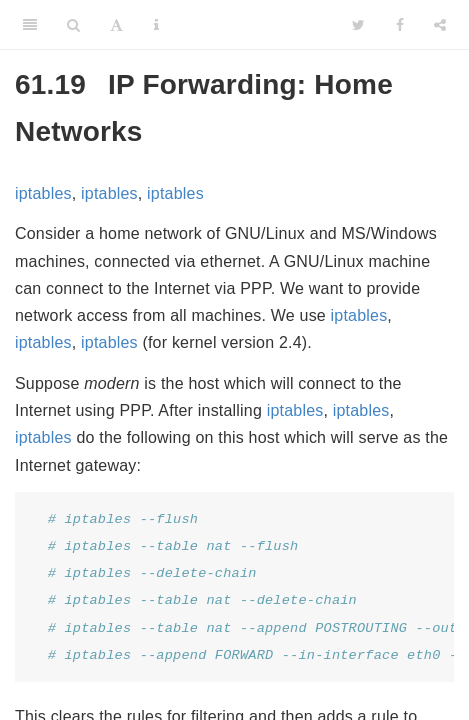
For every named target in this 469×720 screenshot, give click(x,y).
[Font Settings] (116, 25)
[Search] (73, 25)
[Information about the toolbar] (156, 25)
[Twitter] (358, 25)
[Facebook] (400, 25)
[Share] (440, 25)
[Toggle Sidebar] (30, 25)
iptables (43, 193)
